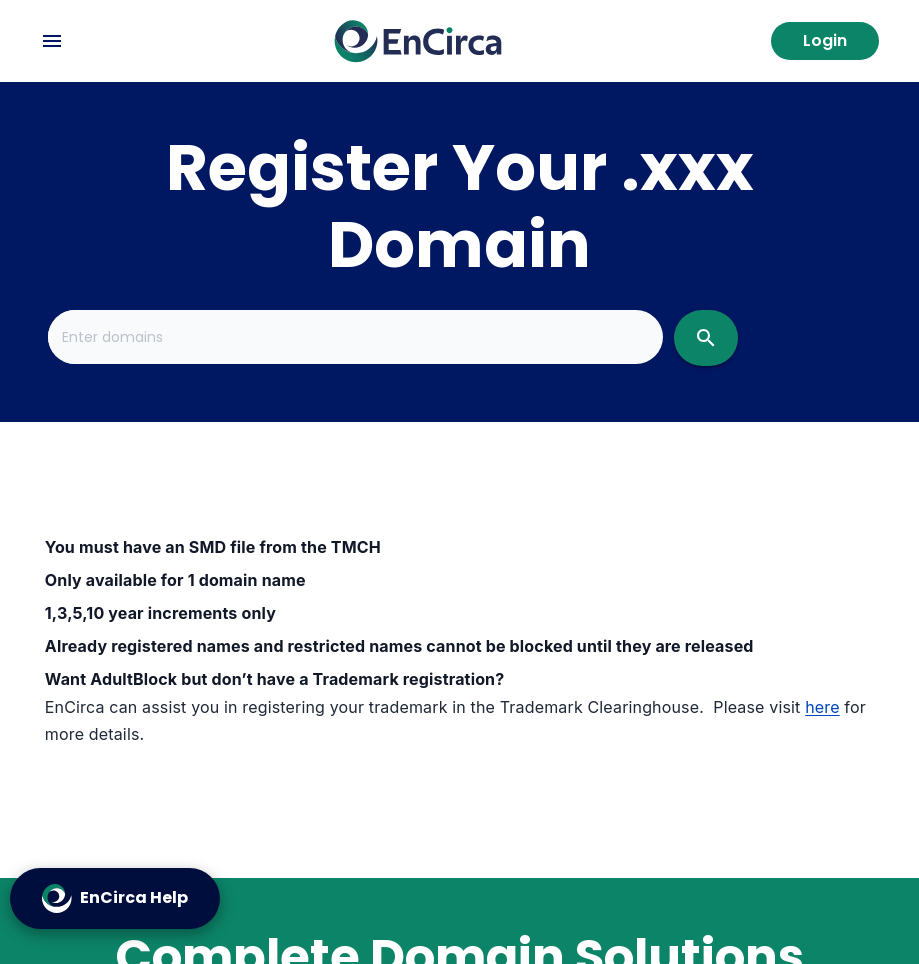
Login (825, 40)
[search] (706, 338)
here (822, 707)
